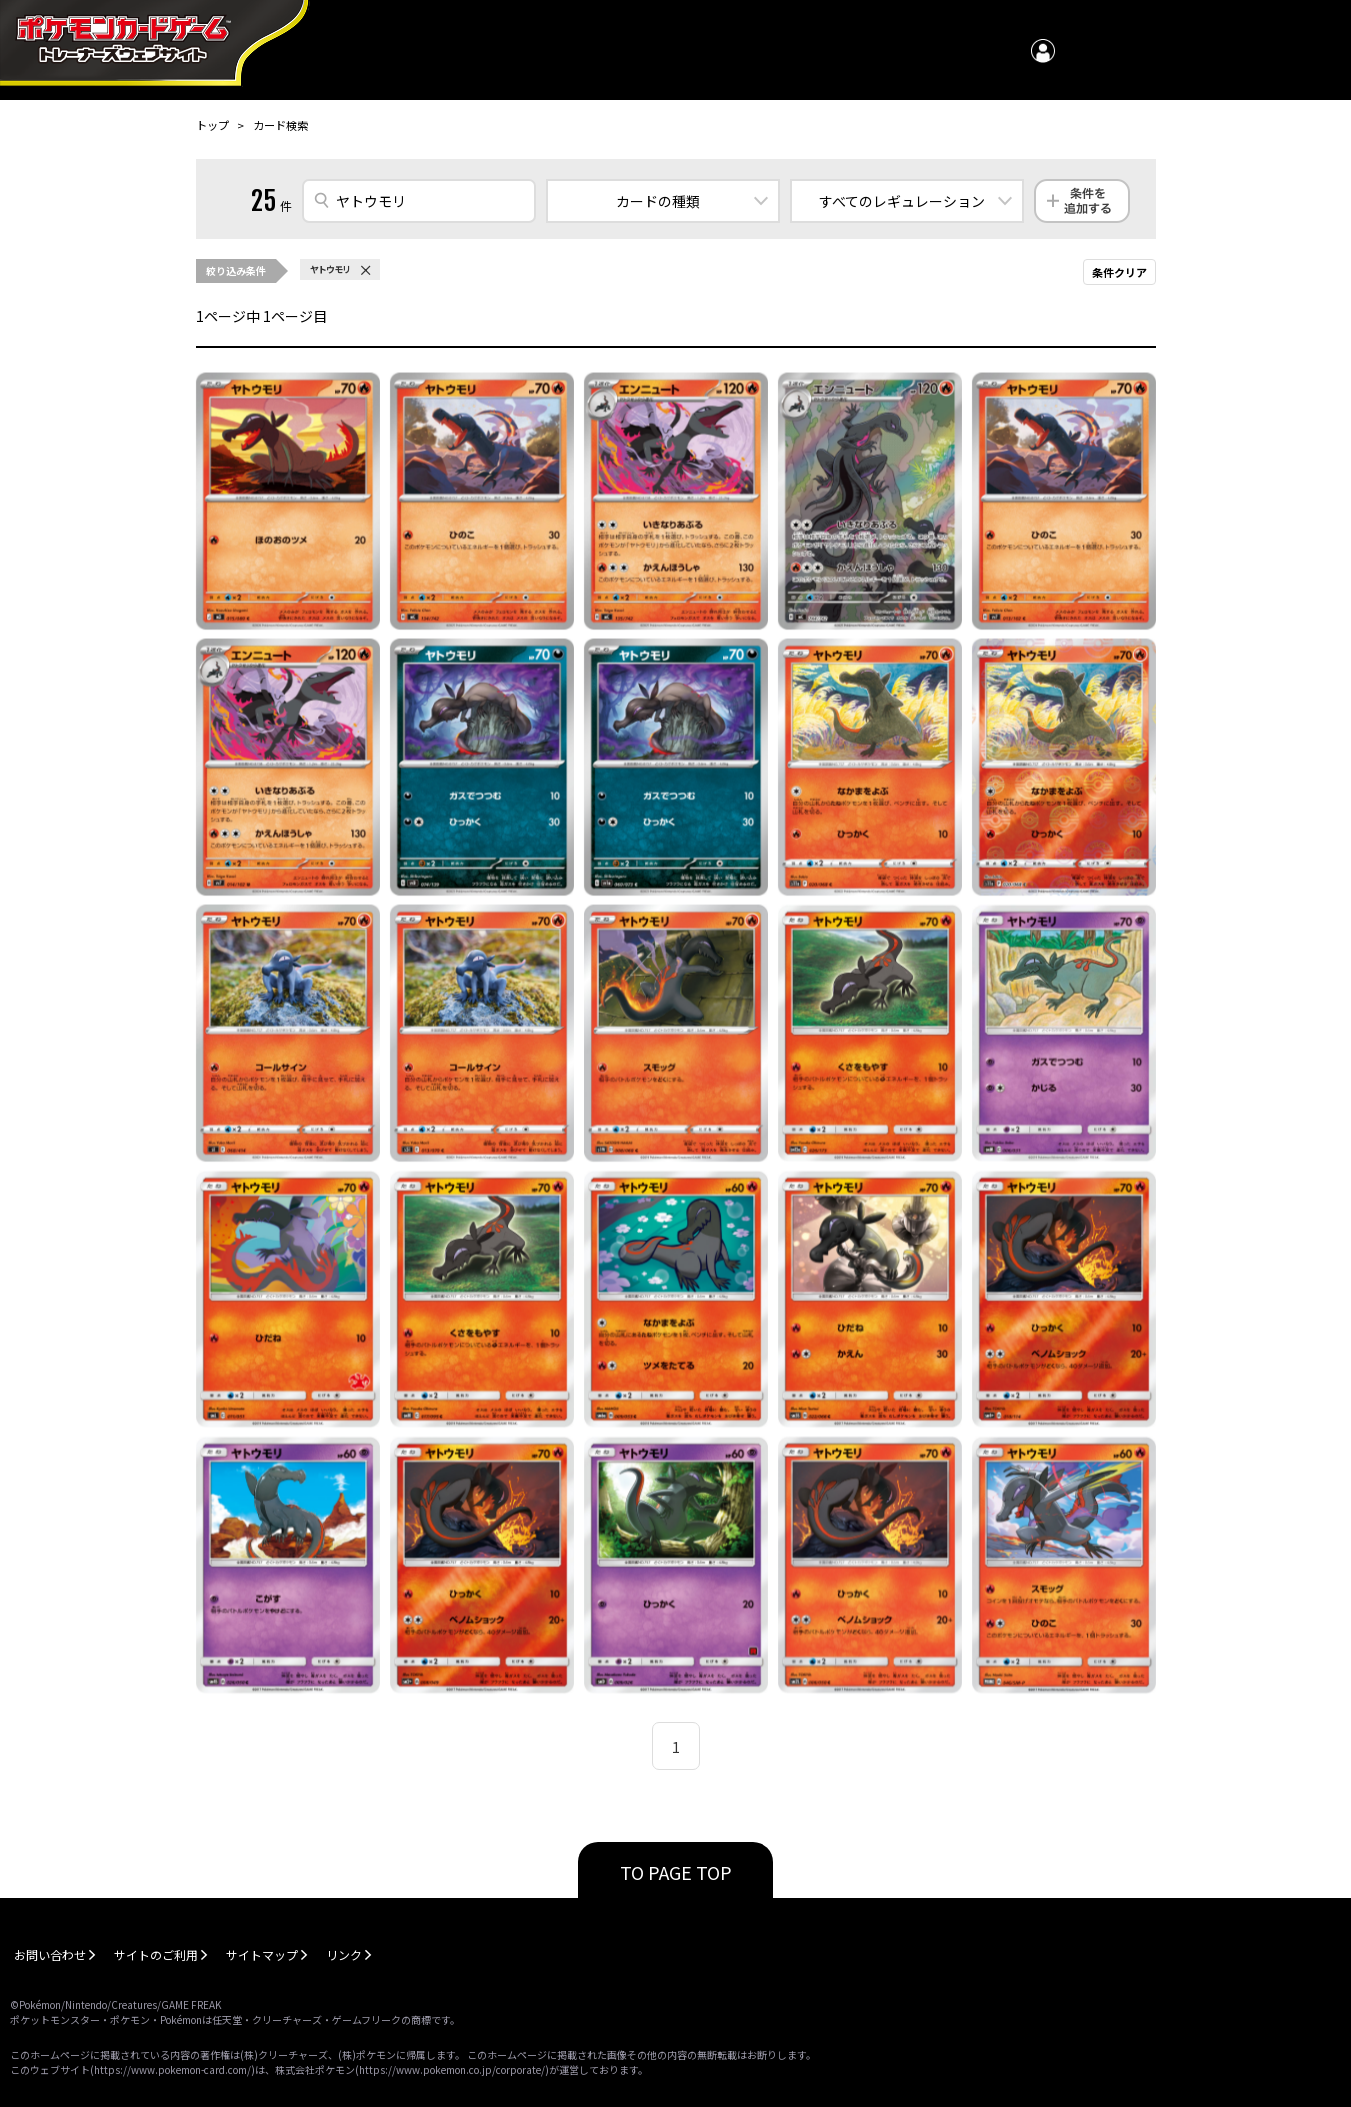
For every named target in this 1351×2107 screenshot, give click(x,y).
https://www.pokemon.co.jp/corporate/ (452, 2069)
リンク (344, 1954)
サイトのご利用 (156, 1954)
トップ (212, 125)
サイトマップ (262, 1954)
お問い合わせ (50, 1954)
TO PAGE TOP (676, 1872)
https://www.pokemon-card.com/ (172, 2069)
